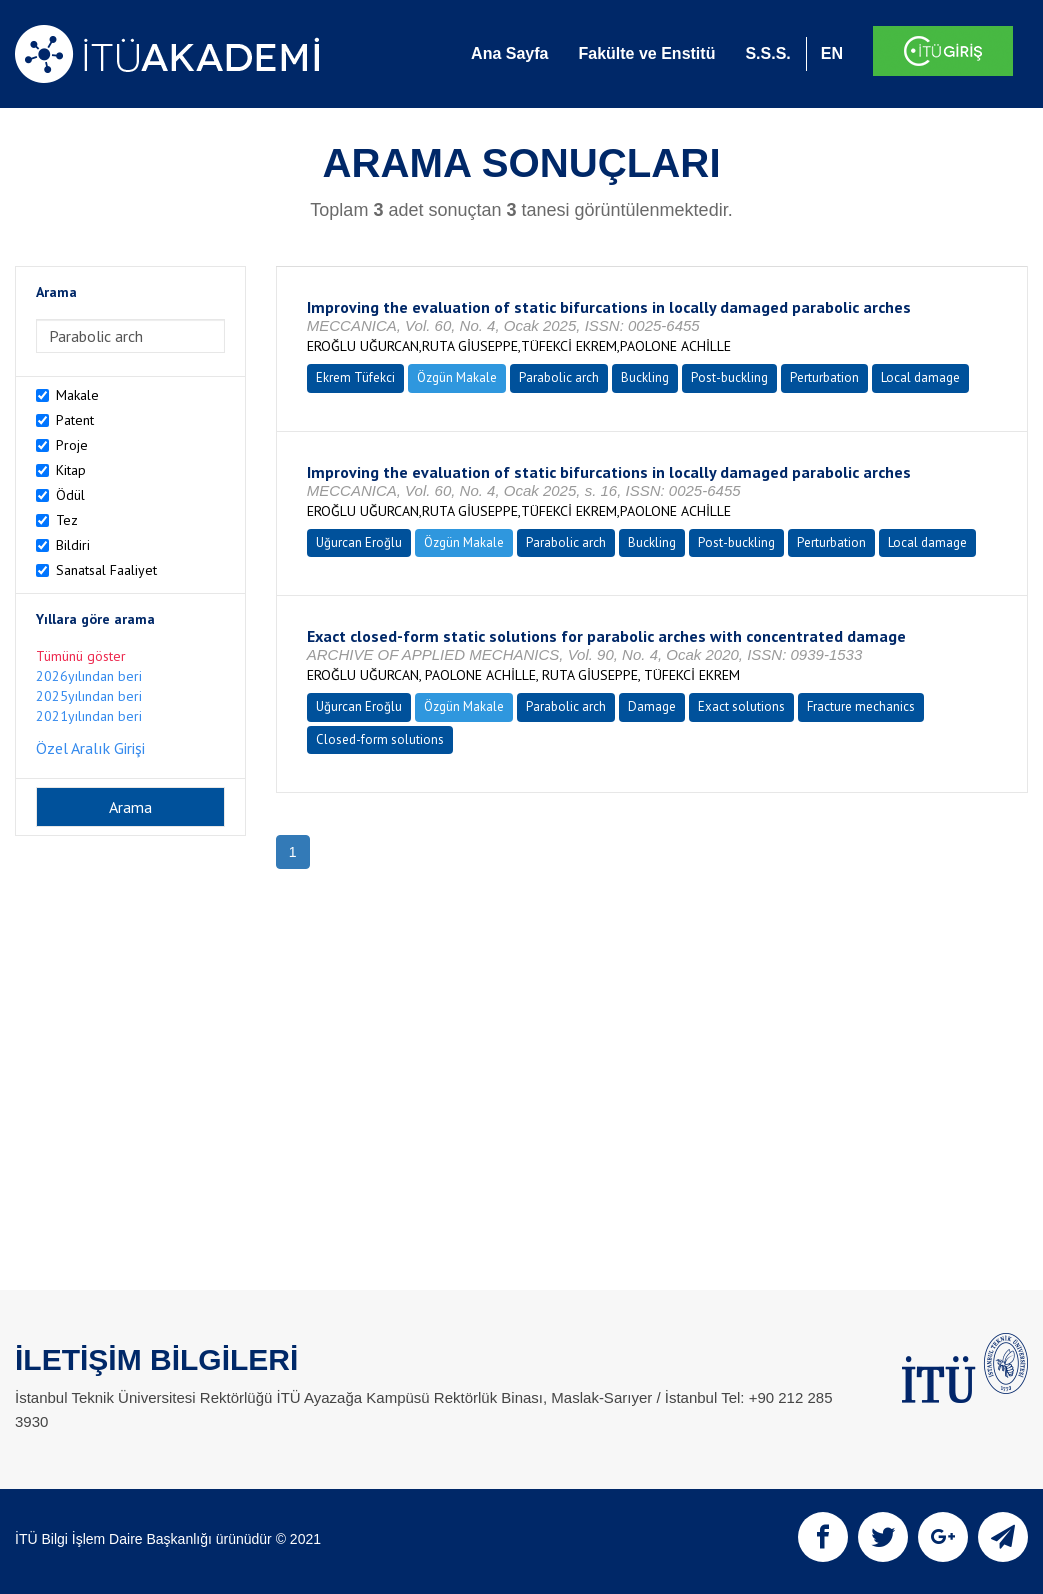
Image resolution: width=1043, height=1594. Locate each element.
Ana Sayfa (509, 53)
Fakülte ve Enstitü (646, 53)
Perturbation (824, 377)
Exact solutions (741, 706)
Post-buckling (729, 377)
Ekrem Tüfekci (355, 377)
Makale (77, 395)
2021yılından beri (89, 716)
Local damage (920, 377)
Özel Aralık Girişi (90, 748)
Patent (75, 420)
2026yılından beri (89, 676)
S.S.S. (767, 53)
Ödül (70, 495)
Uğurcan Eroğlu (359, 542)
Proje (72, 445)
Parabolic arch (559, 377)
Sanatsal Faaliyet (106, 570)
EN (832, 53)
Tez (67, 520)
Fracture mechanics (861, 706)
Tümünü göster (81, 656)
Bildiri (73, 545)
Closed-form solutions (380, 739)
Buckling (645, 377)
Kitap (71, 470)
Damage (652, 706)
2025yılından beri (89, 696)
